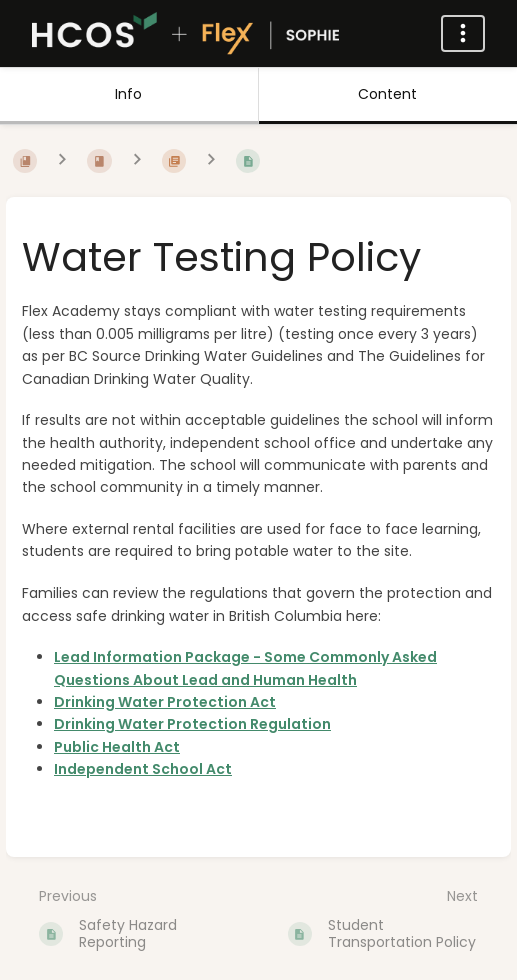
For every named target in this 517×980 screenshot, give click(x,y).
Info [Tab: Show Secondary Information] (128, 94)
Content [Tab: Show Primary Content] (387, 94)
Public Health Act (117, 747)
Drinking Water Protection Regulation (192, 724)
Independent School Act (143, 769)
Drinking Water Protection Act (165, 702)
